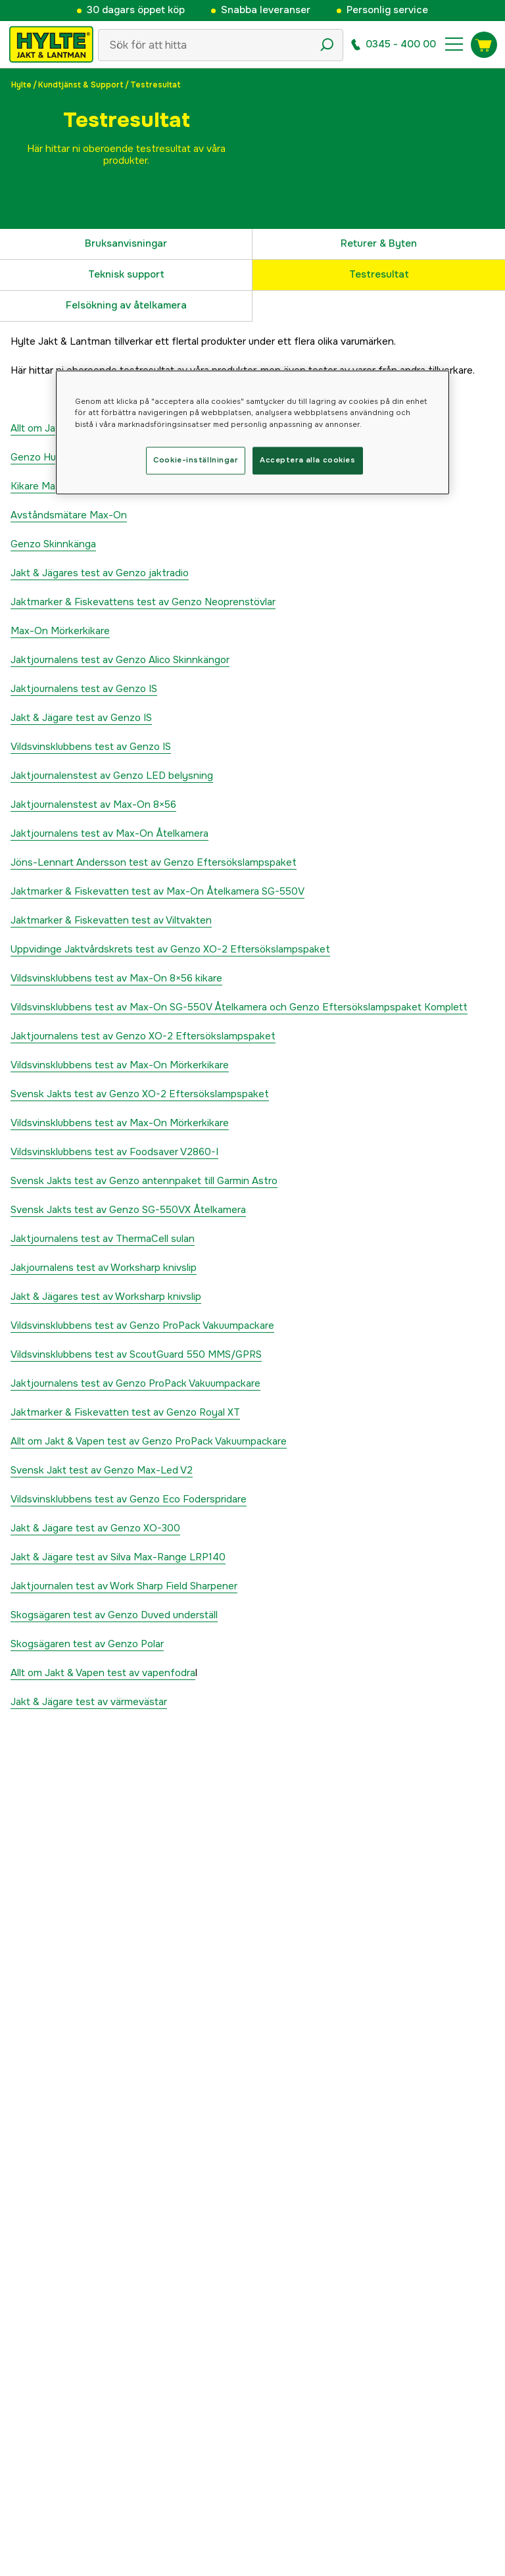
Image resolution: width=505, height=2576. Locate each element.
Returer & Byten (379, 243)
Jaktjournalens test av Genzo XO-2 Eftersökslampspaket (143, 1036)
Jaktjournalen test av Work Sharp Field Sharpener (124, 1586)
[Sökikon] (327, 45)
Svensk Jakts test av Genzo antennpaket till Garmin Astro (144, 1180)
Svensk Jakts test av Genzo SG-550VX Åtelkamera (128, 1209)
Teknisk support (126, 274)
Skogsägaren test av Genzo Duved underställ (114, 1615)
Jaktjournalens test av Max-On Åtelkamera (109, 833)
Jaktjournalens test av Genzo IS (84, 688)
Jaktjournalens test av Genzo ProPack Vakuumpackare (135, 1383)
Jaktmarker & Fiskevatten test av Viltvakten (111, 920)
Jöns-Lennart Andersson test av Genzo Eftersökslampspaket (154, 862)
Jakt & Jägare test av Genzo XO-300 (95, 1528)
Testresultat (379, 274)
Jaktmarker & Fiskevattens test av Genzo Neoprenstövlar (143, 601)
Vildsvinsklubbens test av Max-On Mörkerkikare (120, 1065)
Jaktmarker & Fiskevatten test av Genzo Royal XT (125, 1412)
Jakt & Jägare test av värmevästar (89, 1701)
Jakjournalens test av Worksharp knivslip (104, 1267)
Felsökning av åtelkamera (126, 305)
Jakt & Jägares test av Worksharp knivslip (106, 1296)
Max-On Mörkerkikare (60, 630)
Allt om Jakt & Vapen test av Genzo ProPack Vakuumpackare (149, 1441)
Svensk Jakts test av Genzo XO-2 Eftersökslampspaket (140, 1094)
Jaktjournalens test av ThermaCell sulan (103, 1238)
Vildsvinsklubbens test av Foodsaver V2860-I (114, 1151)
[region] (252, 432)
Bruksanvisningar (126, 243)
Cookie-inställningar (195, 459)
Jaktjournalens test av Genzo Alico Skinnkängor (120, 659)
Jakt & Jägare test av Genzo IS (81, 717)
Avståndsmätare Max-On (69, 515)
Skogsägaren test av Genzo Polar (87, 1643)
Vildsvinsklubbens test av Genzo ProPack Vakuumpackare (142, 1325)
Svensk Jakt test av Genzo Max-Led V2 (102, 1470)
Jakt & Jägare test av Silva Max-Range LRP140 (118, 1557)
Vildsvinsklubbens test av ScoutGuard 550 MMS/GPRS (136, 1354)
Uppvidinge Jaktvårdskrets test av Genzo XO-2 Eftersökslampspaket (170, 949)
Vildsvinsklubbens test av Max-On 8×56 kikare (116, 978)
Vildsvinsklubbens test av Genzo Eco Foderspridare (129, 1499)
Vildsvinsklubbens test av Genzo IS (91, 746)
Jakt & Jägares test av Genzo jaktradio (100, 573)
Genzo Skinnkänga (53, 544)
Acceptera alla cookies (308, 459)
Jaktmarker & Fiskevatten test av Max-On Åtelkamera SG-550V (157, 891)
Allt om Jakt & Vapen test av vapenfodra (103, 1672)
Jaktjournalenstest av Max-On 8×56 (93, 804)
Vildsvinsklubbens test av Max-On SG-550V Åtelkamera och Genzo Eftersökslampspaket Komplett (239, 1007)
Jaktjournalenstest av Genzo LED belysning (112, 775)
